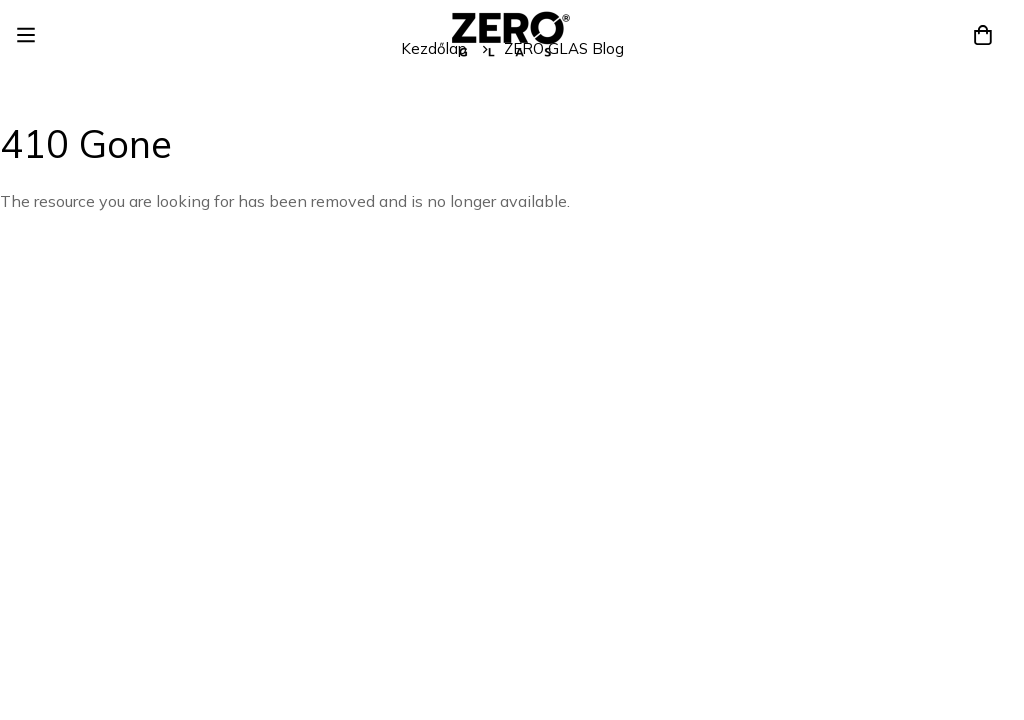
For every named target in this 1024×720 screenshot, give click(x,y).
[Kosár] (983, 35)
